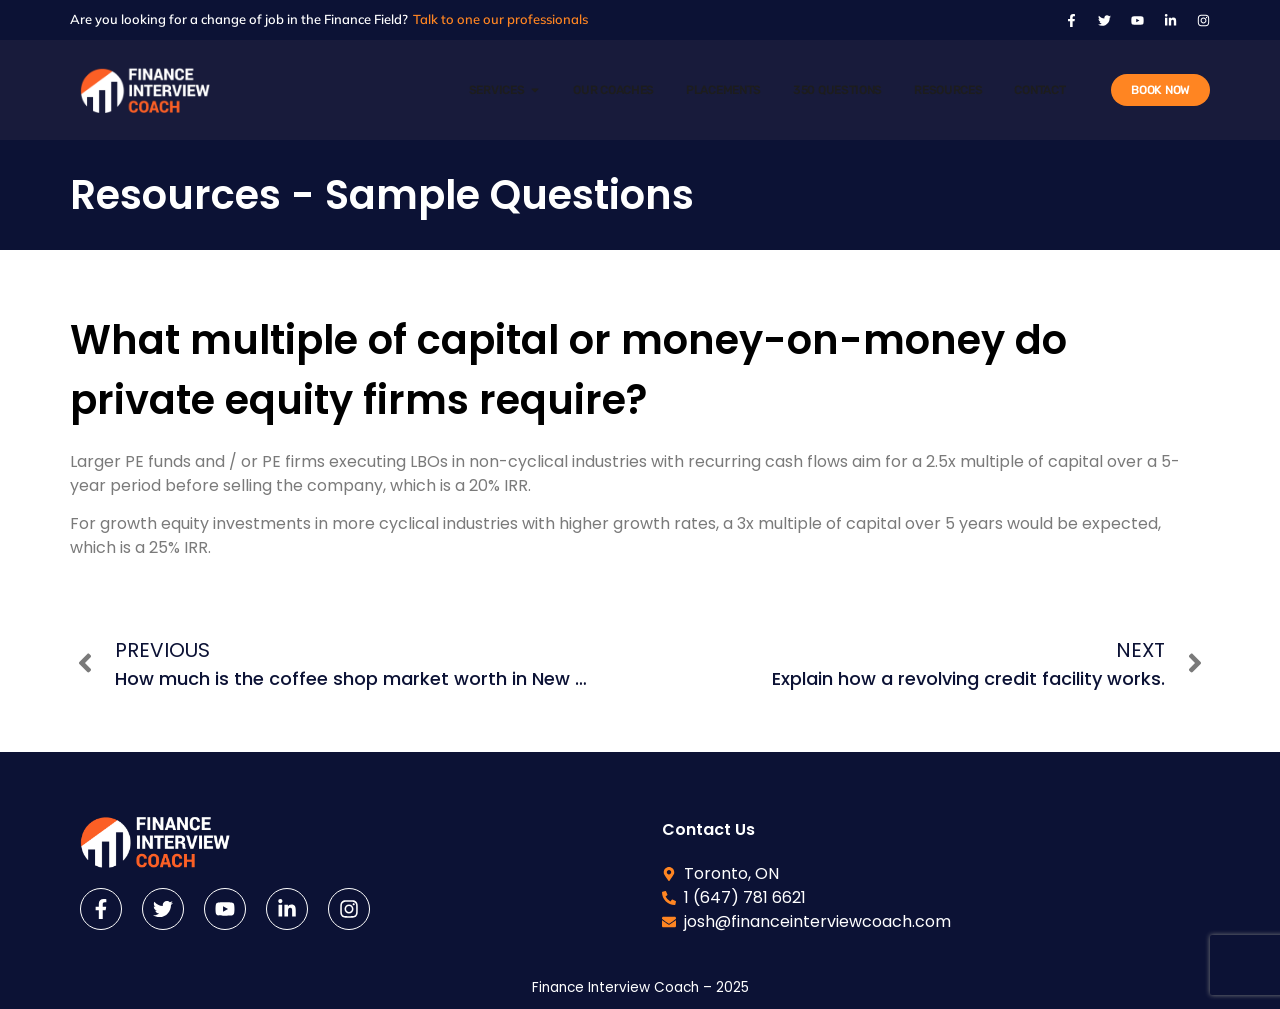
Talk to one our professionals (500, 19)
